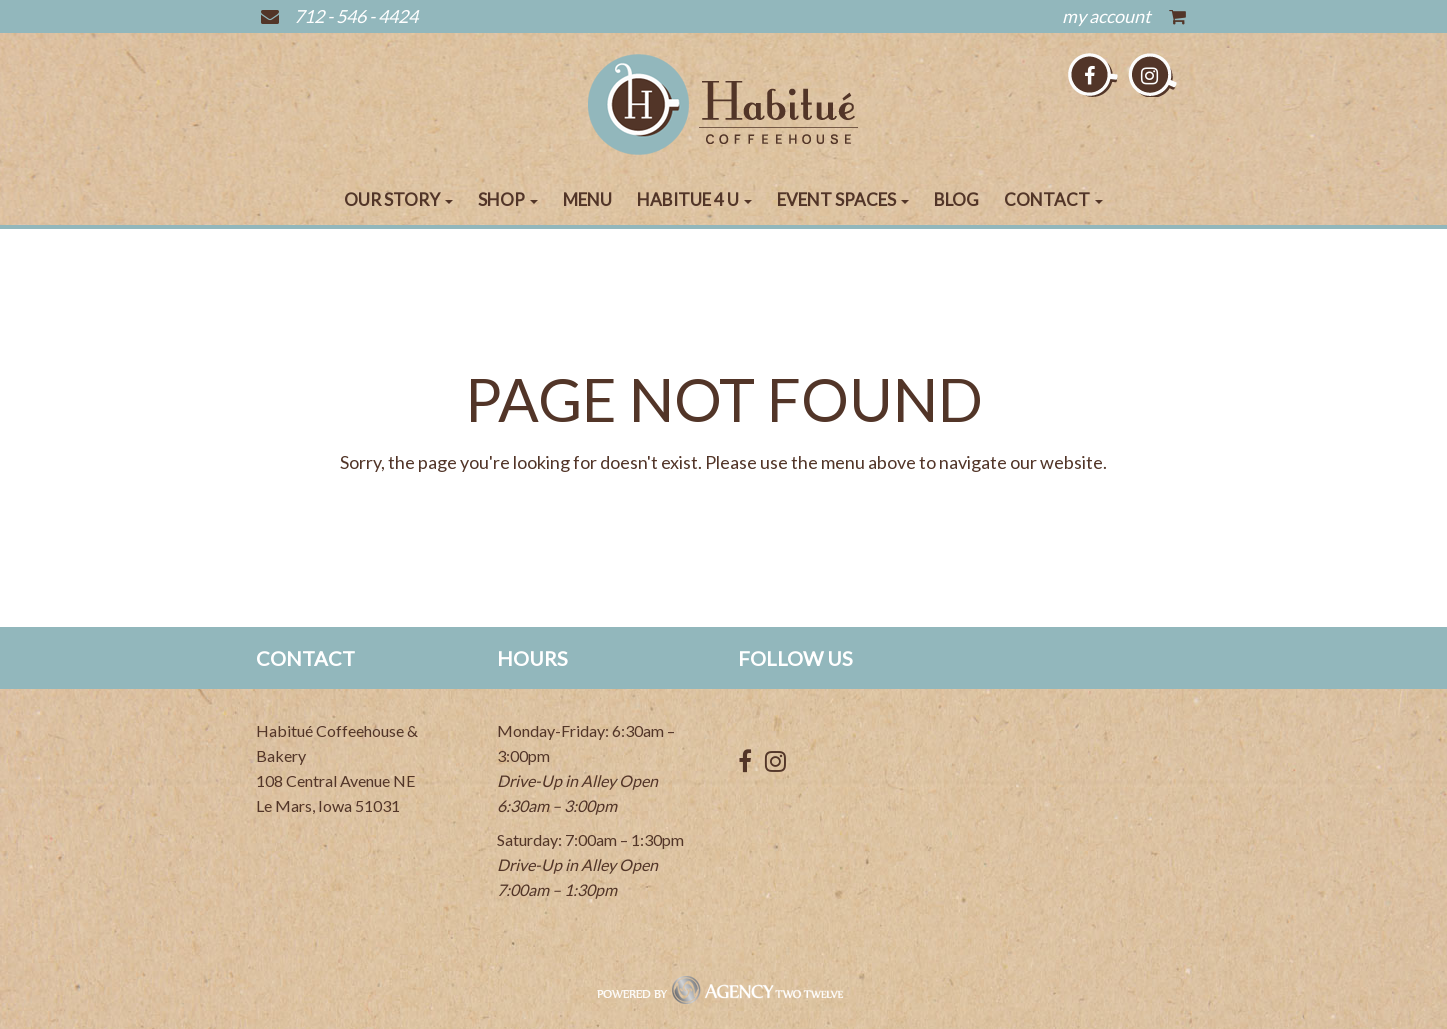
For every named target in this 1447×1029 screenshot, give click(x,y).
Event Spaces (843, 199)
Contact (1053, 199)
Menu (587, 199)
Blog (956, 199)
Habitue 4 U (694, 199)
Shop (508, 199)
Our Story (398, 199)
